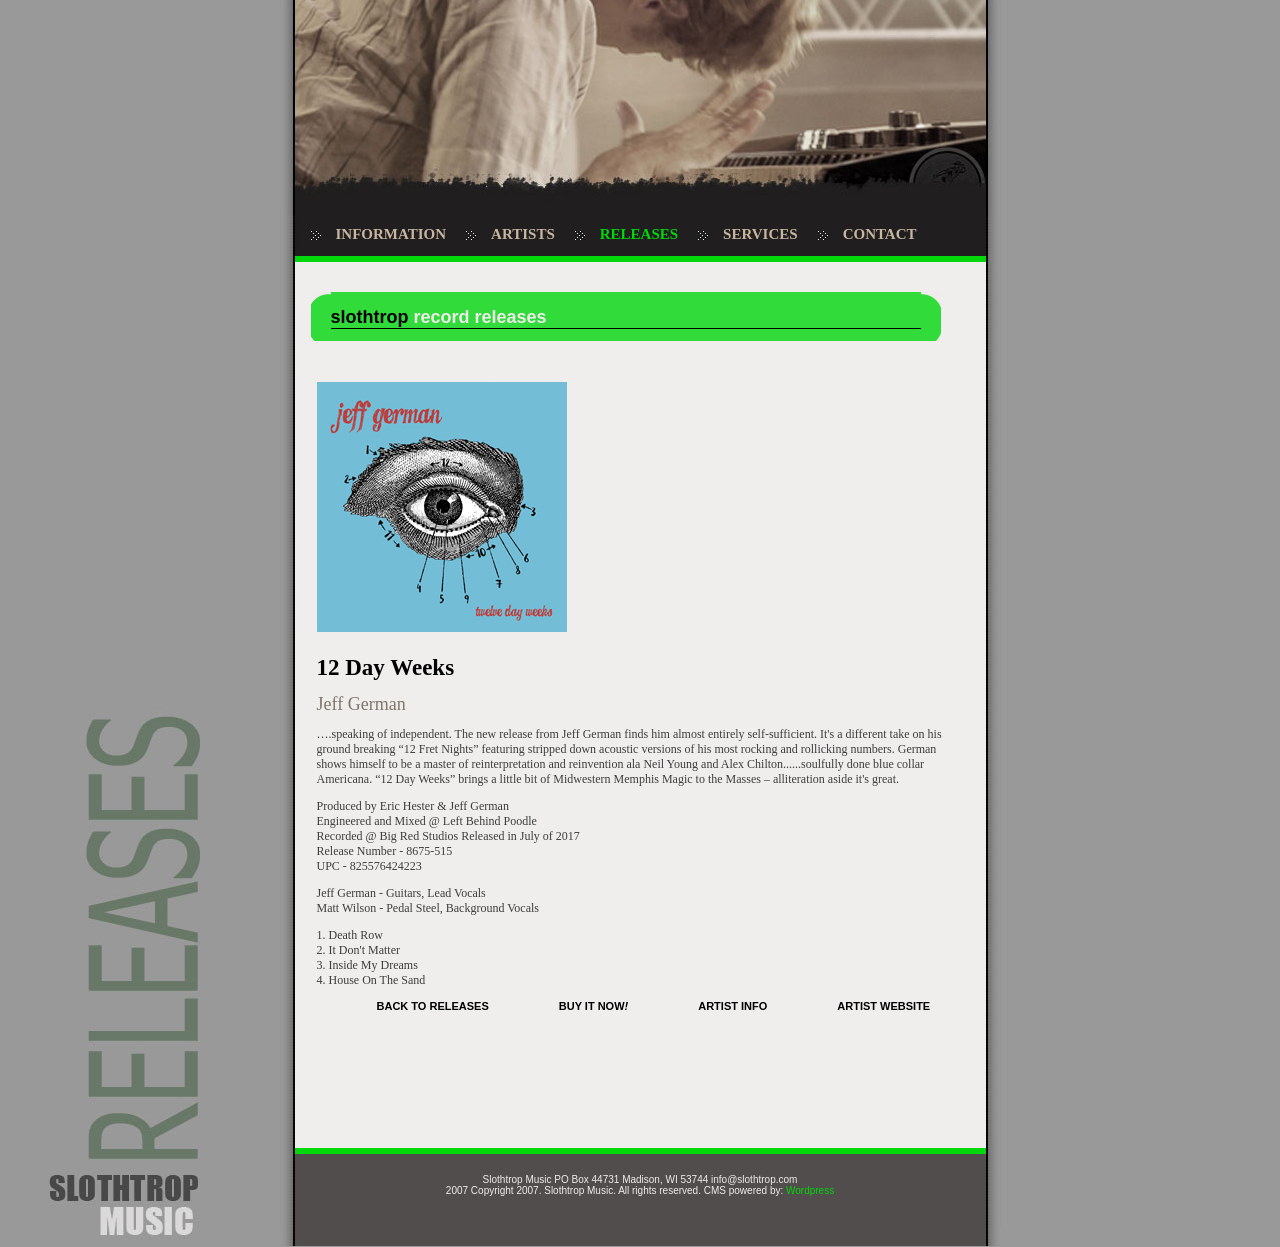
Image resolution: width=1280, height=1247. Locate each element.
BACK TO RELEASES (433, 1006)
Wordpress (810, 1190)
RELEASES (639, 234)
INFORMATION (391, 234)
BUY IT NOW (593, 1006)
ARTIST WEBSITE (883, 1006)
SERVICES (760, 234)
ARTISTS (523, 234)
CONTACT (880, 234)
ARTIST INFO (732, 1006)
